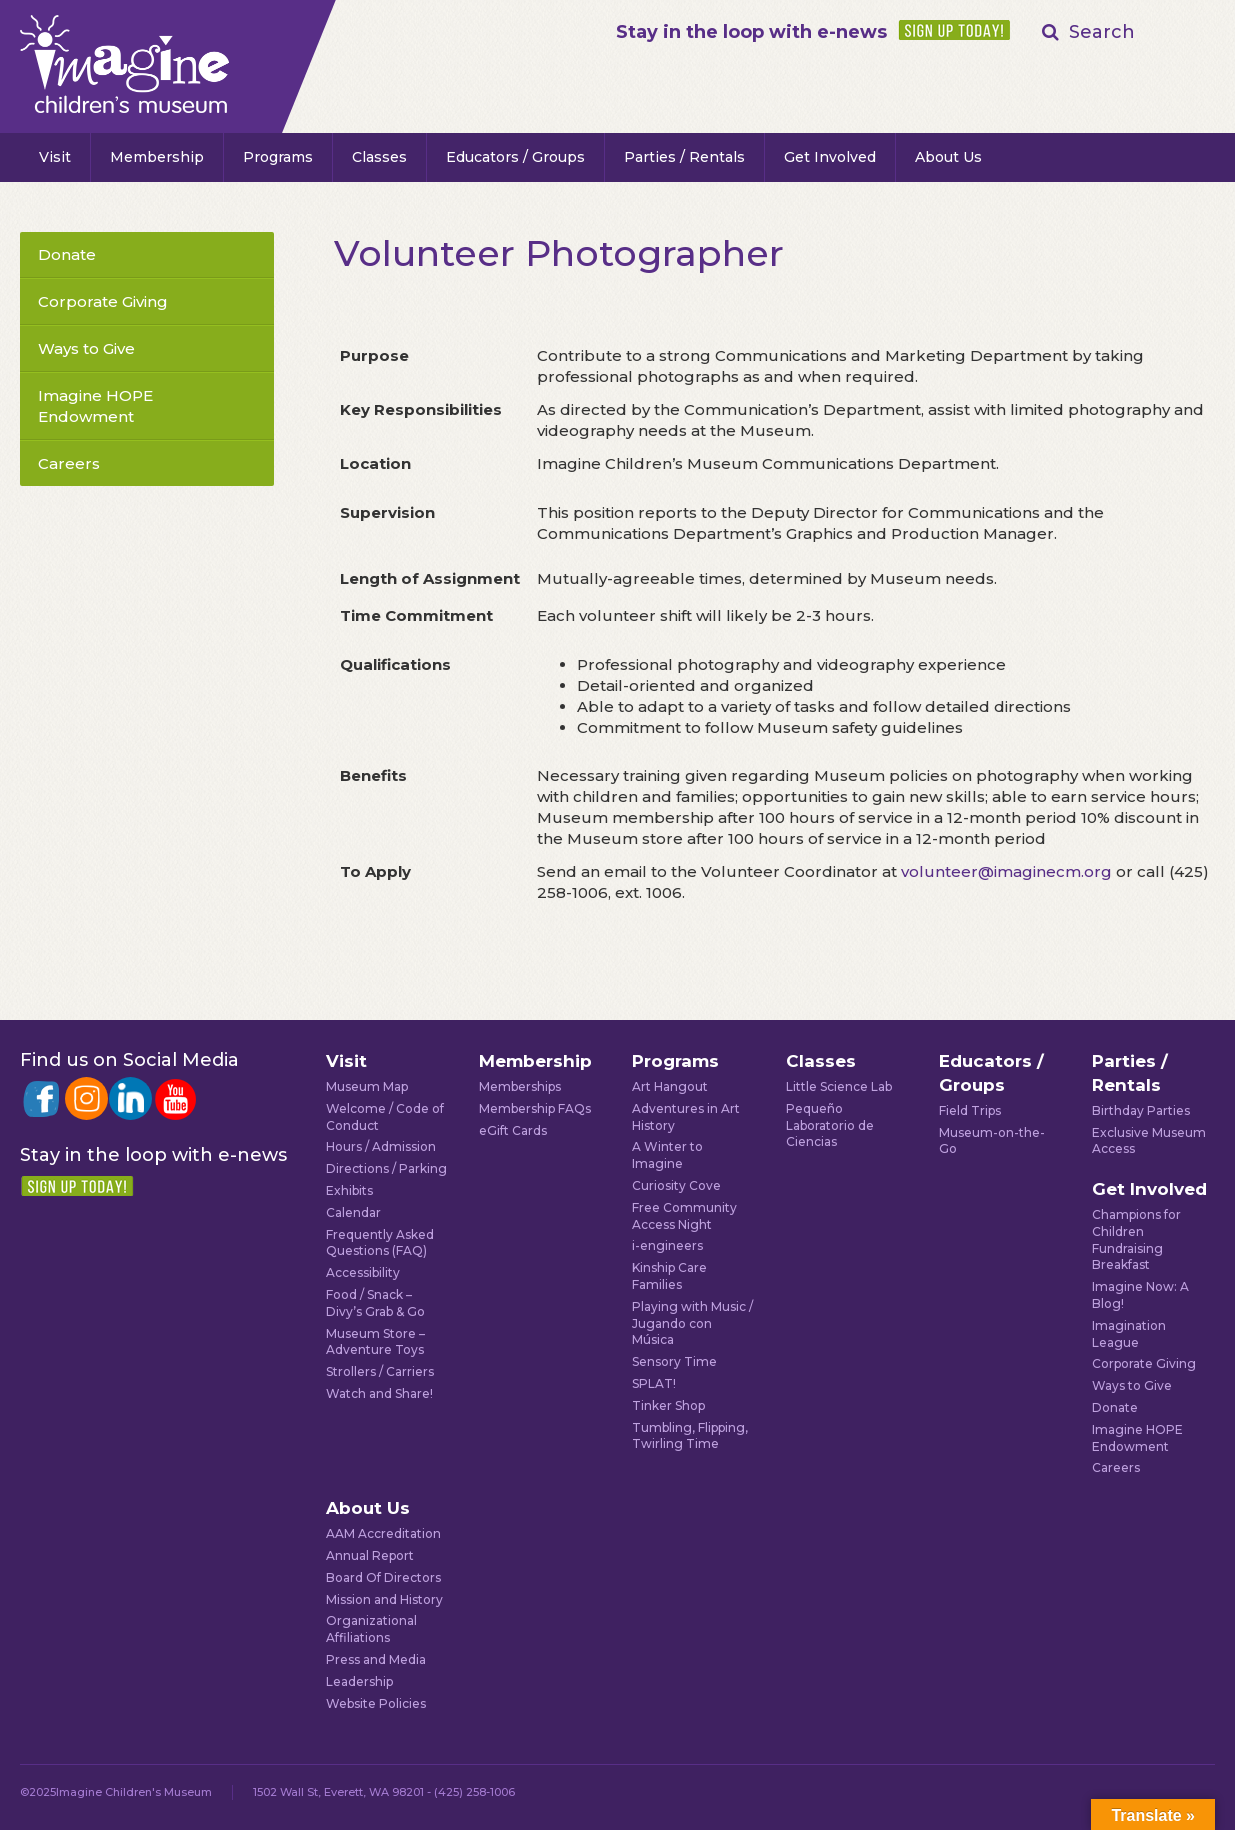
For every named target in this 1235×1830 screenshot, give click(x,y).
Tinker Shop (668, 1405)
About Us (948, 157)
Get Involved (830, 157)
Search (1102, 32)
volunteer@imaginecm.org (1006, 871)
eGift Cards (513, 1130)
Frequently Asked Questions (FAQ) (380, 1243)
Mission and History (384, 1599)
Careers (69, 463)
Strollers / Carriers (380, 1371)
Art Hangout (670, 1086)
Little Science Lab (839, 1086)
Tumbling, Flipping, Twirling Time (690, 1436)
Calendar (353, 1212)
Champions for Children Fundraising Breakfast (1136, 1239)
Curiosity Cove (676, 1185)
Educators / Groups (515, 157)
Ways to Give (86, 348)
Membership (157, 157)
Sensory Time (674, 1361)
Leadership (359, 1681)
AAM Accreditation (383, 1533)
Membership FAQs (535, 1108)
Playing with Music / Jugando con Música (692, 1323)
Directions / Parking (386, 1168)
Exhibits (349, 1190)
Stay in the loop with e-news (751, 32)
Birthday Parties (1141, 1110)
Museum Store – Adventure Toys (375, 1342)
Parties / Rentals (684, 157)
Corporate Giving (103, 301)
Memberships (520, 1086)
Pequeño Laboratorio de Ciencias (830, 1125)
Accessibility (363, 1272)
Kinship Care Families (669, 1276)
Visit (55, 157)
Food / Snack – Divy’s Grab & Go (375, 1303)
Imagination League (1129, 1334)
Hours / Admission (381, 1146)
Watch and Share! (379, 1393)
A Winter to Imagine (667, 1155)
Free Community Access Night (684, 1216)
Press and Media (376, 1659)
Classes (379, 157)
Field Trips (970, 1110)
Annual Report (370, 1555)
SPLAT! (654, 1383)
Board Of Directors (383, 1577)
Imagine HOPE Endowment (95, 406)
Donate (67, 254)
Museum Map (367, 1086)
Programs (278, 157)
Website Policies (376, 1703)
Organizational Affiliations (371, 1629)
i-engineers (667, 1245)
